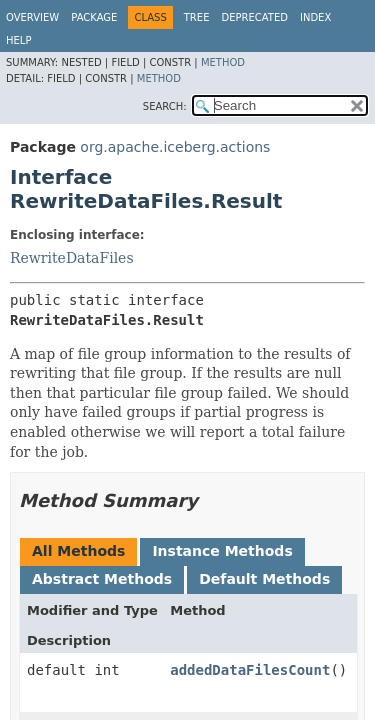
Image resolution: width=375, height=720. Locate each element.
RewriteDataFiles (72, 258)
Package (94, 17)
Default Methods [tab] (264, 579)
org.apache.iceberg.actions (175, 147)
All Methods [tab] (78, 551)
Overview (32, 17)
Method (223, 62)
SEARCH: (165, 106)
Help (18, 40)
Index (315, 17)
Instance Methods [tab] (222, 551)
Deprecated (254, 17)
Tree (197, 17)
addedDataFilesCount (250, 670)
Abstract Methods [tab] (102, 579)
